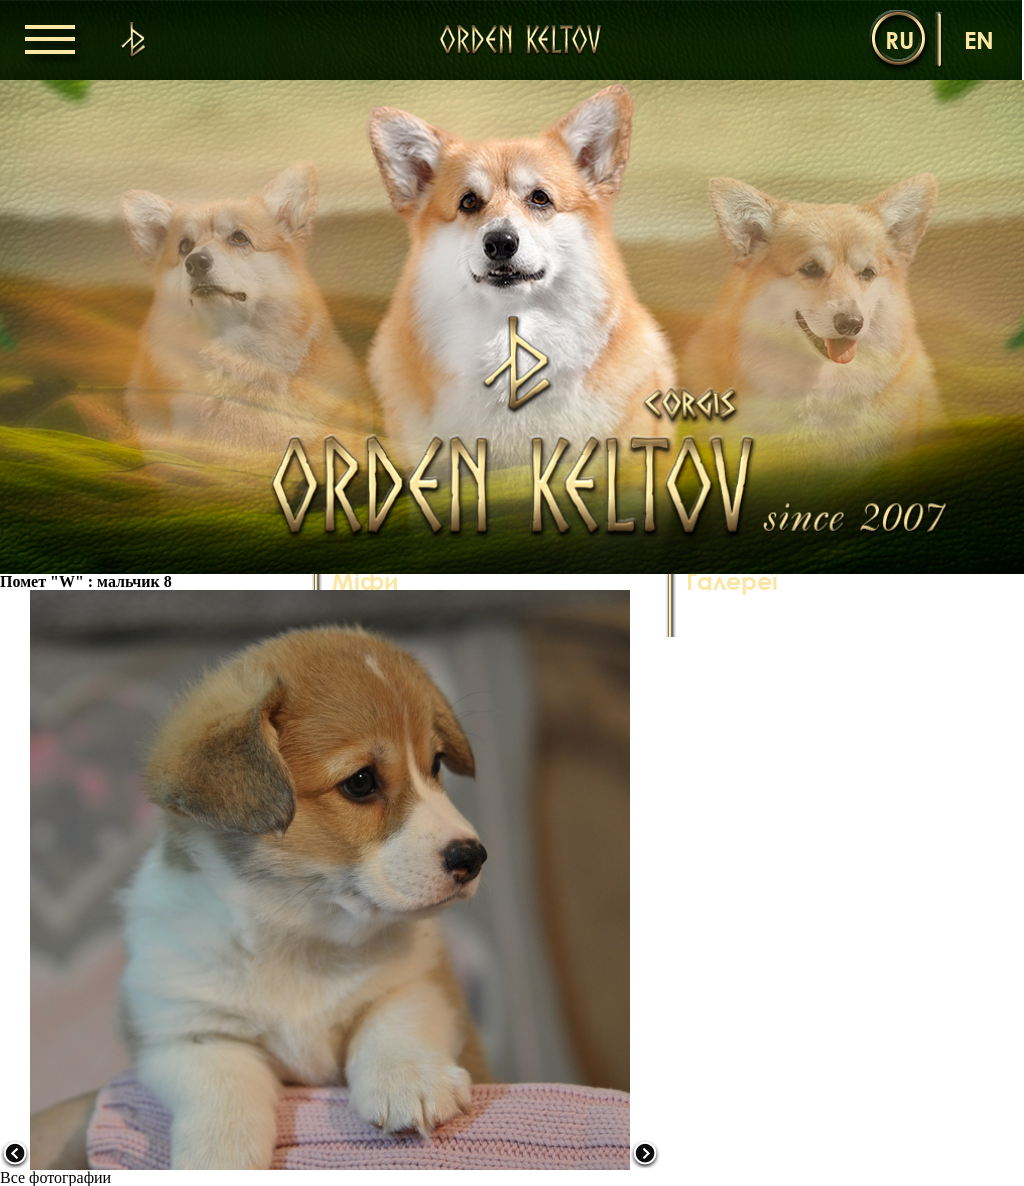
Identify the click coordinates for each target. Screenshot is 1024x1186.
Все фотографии (55, 1177)
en (979, 39)
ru (899, 39)
